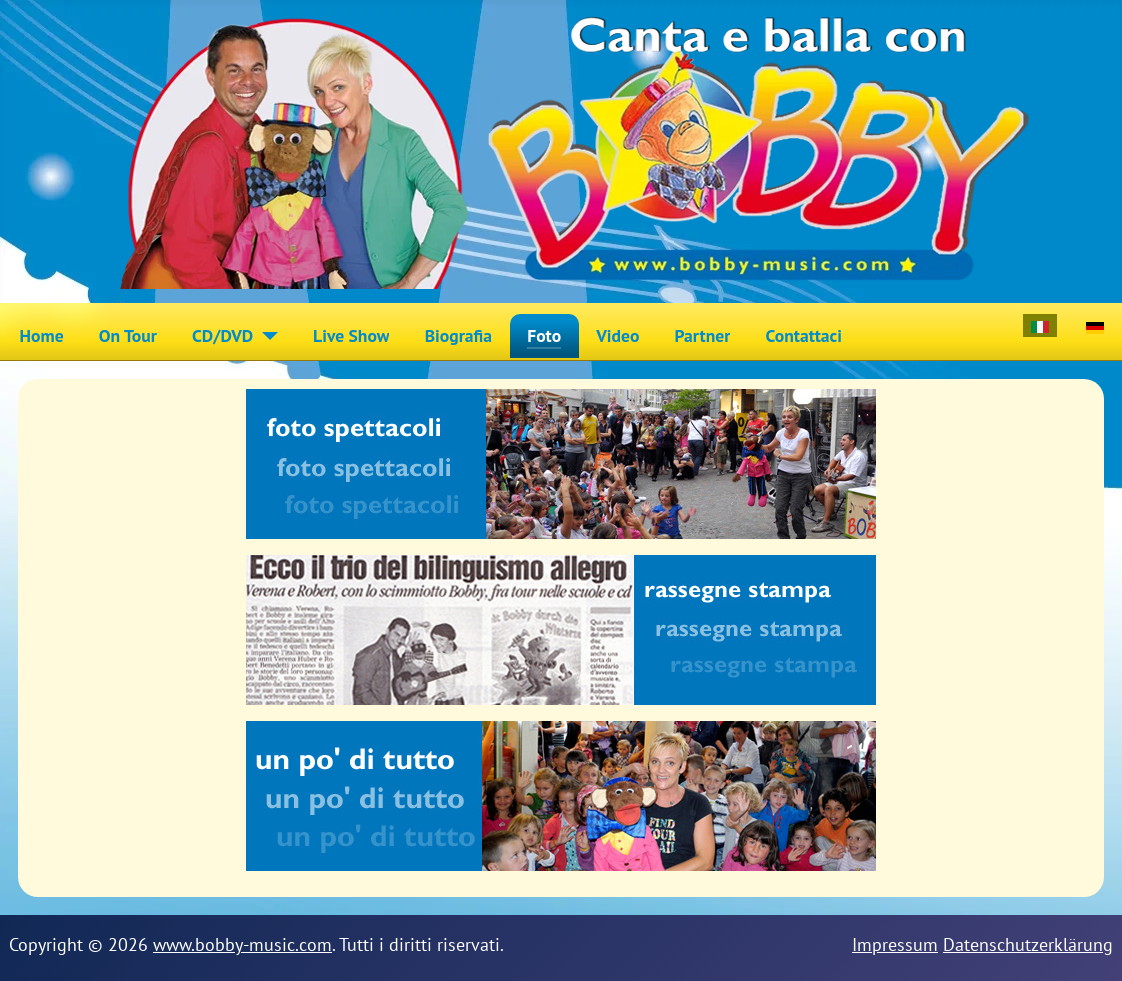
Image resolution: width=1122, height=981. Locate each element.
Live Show (351, 335)
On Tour (128, 335)
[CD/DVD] (265, 336)
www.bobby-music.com (242, 944)
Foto (544, 335)
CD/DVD (222, 335)
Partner (703, 335)
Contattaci (804, 335)
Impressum (895, 944)
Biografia (458, 335)
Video (617, 335)
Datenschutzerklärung (1028, 944)
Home (42, 335)
